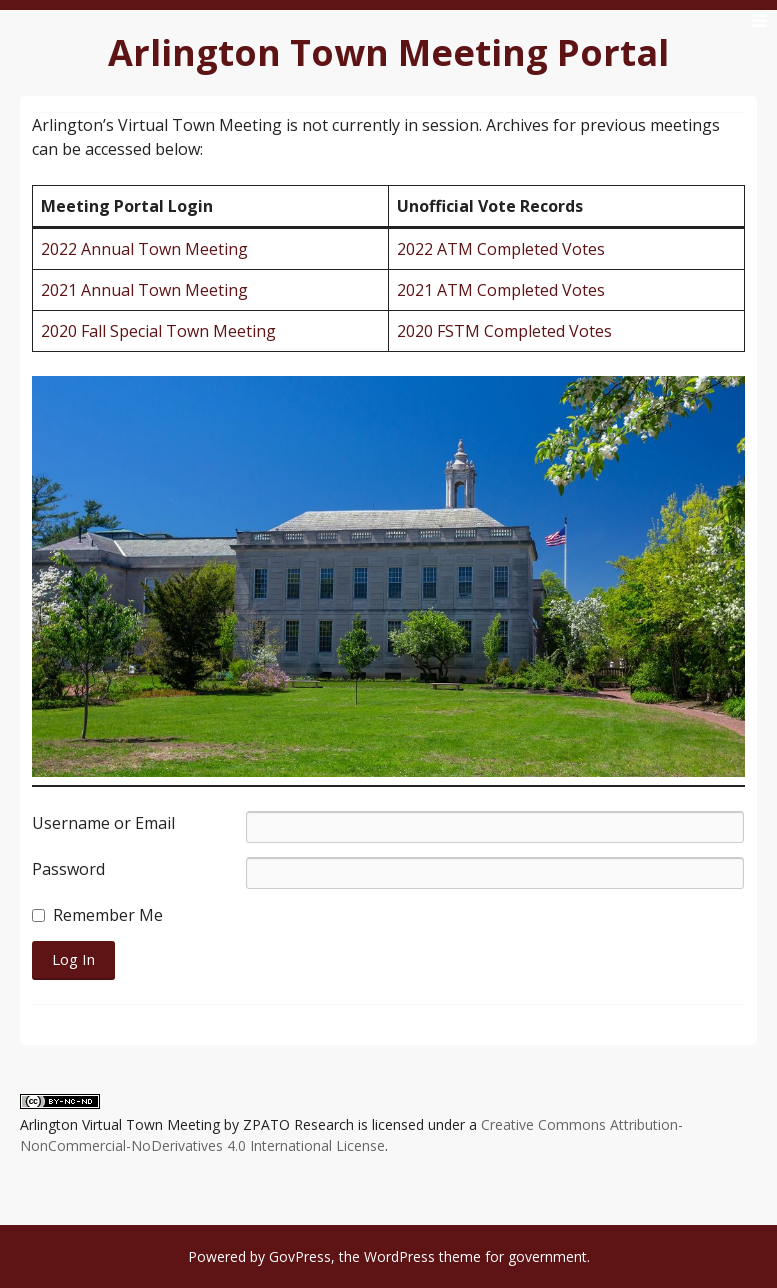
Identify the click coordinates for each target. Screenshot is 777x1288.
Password (68, 869)
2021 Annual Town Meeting (144, 290)
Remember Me (108, 915)
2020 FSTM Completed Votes (504, 331)
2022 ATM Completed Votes (501, 249)
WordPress (399, 1256)
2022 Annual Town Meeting (144, 249)
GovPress (300, 1256)
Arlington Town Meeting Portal (388, 52)
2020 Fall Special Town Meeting (158, 331)
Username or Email (103, 823)
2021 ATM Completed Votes (501, 290)
